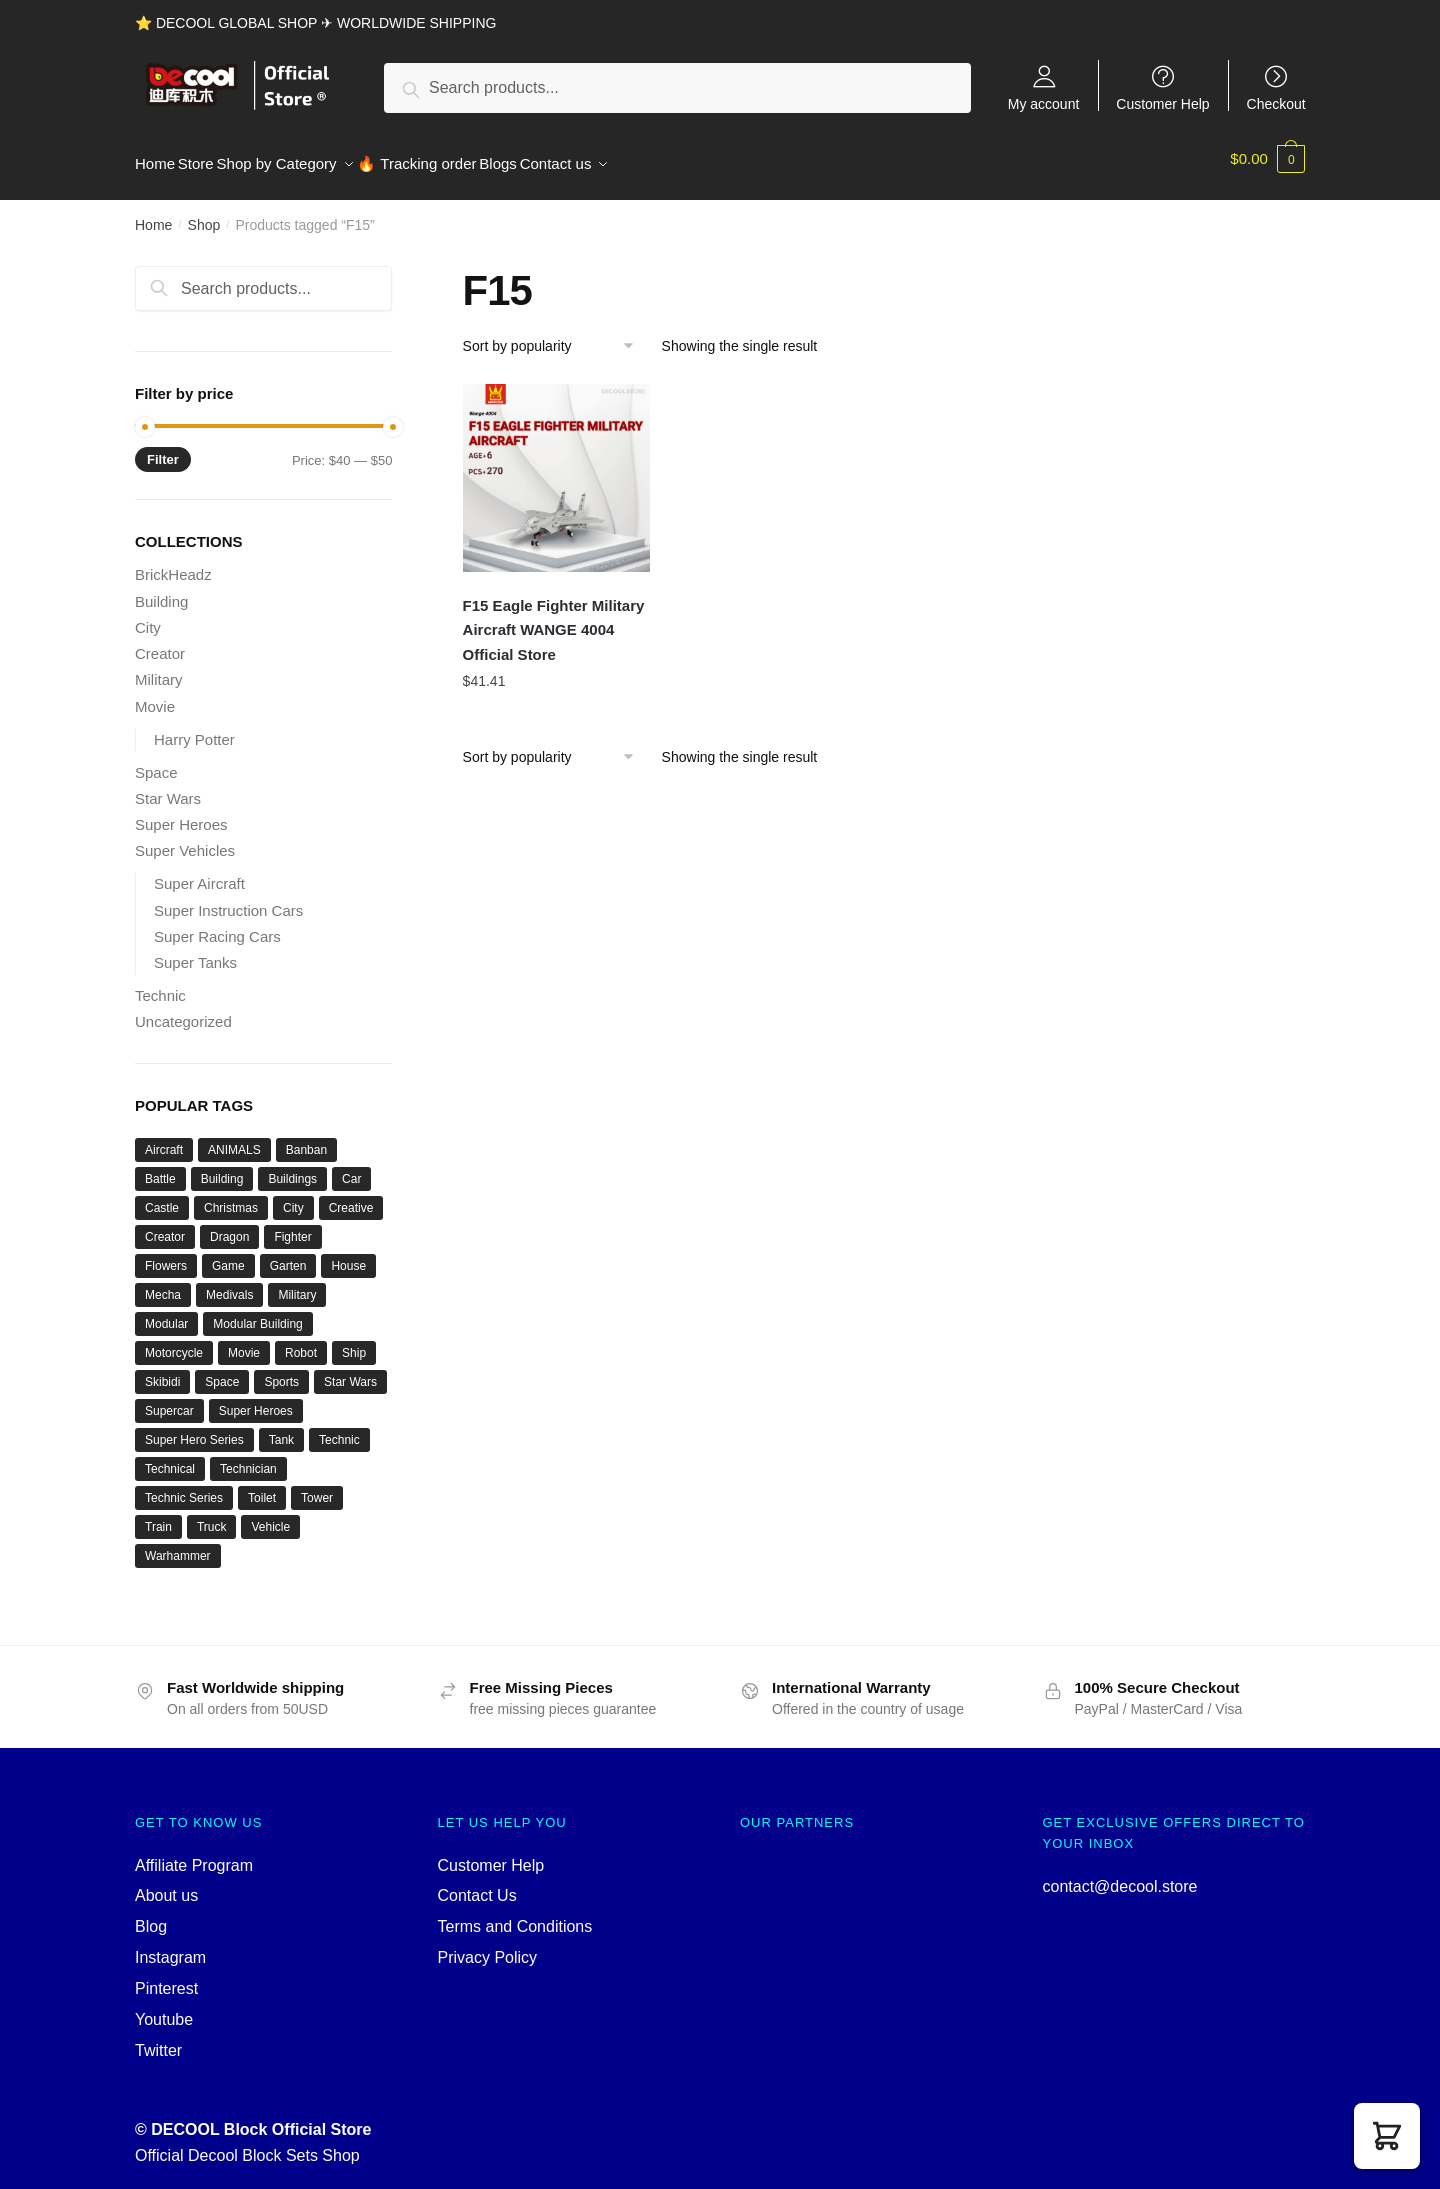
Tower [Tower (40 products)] (317, 1487)
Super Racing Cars (217, 925)
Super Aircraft (199, 872)
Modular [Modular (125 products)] (166, 1313)
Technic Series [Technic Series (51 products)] (184, 1487)
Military (159, 668)
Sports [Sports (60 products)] (281, 1371)
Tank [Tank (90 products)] (281, 1429)
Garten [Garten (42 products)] (288, 1255)
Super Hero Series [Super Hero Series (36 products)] (194, 1429)
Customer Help (1162, 103)
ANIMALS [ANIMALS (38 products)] (234, 1139)
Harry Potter (194, 727)
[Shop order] (555, 335)
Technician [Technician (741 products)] (248, 1458)
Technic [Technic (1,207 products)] (339, 1429)
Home (153, 214)
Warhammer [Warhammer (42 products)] (178, 1545)
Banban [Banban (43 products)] (306, 1139)
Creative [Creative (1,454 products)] (351, 1197)
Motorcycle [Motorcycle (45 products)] (174, 1342)
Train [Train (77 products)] (158, 1516)
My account (1044, 103)
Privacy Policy (488, 1946)
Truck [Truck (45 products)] (212, 1516)
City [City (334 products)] (293, 1197)
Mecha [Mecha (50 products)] (163, 1284)
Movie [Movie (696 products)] (244, 1342)
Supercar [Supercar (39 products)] (169, 1400)
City (148, 616)
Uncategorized (183, 1010)
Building (161, 589)
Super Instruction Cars (228, 898)
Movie (155, 694)
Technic (160, 984)
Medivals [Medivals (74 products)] (229, 1284)
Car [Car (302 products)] (351, 1168)
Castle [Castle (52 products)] (162, 1197)
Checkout (1276, 103)
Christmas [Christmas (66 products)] (231, 1197)
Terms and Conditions (515, 1915)
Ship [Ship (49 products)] (354, 1342)
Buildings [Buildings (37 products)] (292, 1168)
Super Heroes (181, 813)
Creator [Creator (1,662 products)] (165, 1226)
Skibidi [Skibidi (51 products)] (162, 1371)
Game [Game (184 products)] (228, 1255)
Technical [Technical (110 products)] (170, 1458)
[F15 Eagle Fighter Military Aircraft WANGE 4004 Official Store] (557, 467)
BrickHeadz (173, 563)
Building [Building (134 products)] (222, 1168)
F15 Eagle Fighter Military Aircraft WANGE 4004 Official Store (554, 619)
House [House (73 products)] (348, 1255)
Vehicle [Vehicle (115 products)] (270, 1516)
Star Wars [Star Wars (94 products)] (350, 1371)
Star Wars (168, 787)
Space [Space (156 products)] (222, 1371)
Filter (163, 448)
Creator (160, 642)
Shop (204, 214)
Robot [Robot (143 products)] (301, 1342)
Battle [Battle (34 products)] (160, 1168)
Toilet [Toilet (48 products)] (262, 1487)
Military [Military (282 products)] (297, 1284)
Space (156, 760)
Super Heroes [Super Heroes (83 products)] (256, 1400)
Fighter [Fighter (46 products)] (292, 1226)
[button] (1387, 2136)
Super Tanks (195, 951)
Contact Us (477, 1884)
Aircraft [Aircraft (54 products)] (164, 1139)
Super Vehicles (185, 839)
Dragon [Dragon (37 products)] (229, 1226)
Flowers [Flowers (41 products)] (166, 1255)
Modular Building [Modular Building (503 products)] (257, 1313)
